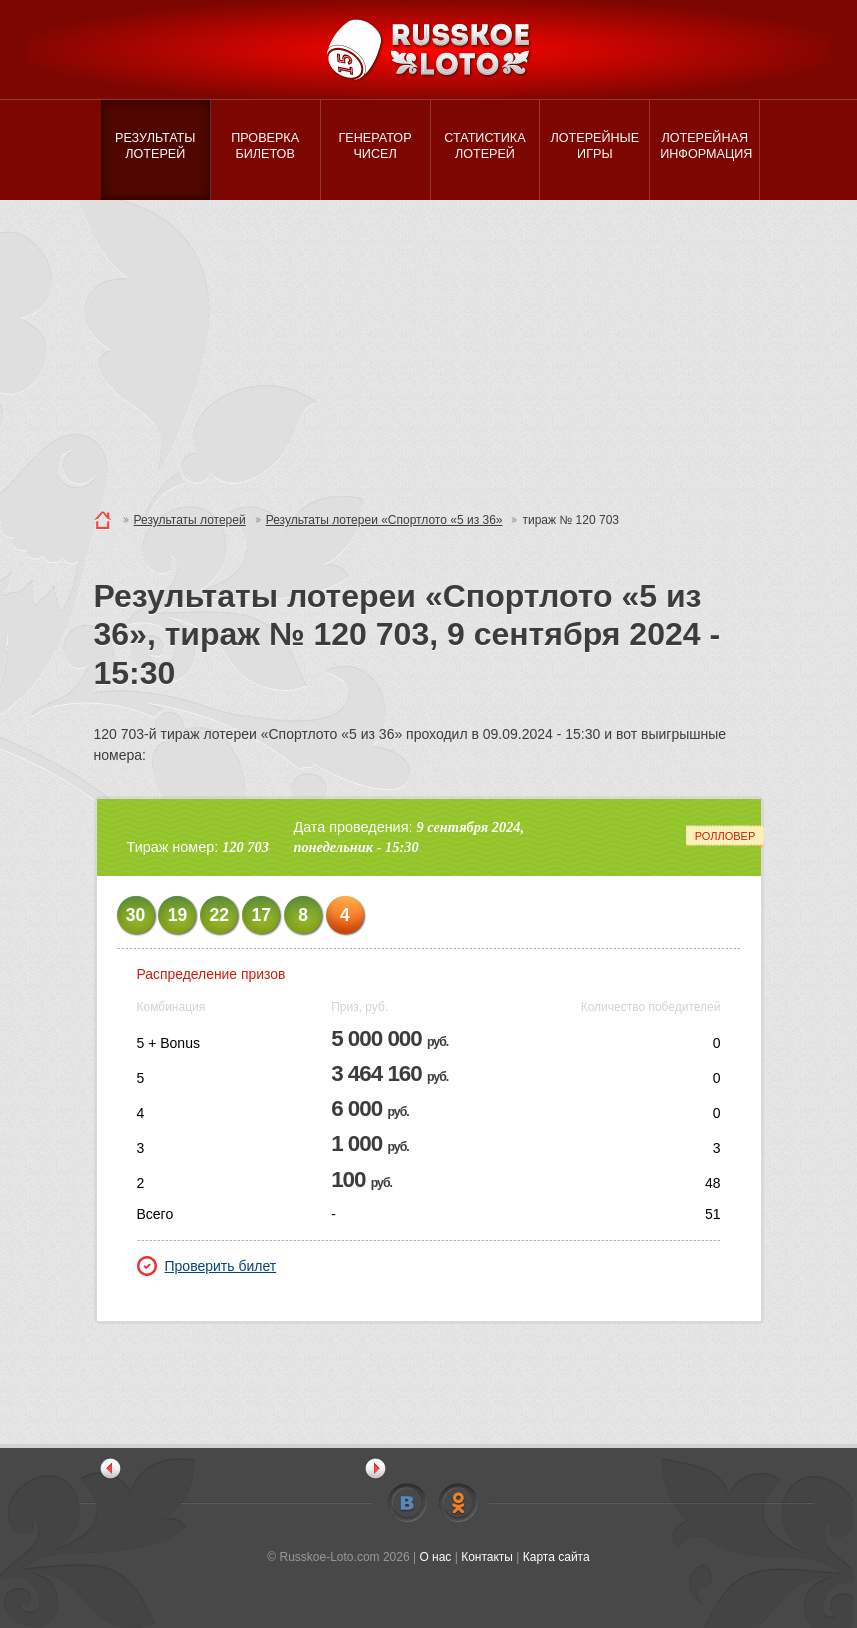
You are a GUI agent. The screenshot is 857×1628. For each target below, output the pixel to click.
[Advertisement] (428, 350)
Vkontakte (407, 1503)
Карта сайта (556, 1557)
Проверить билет (207, 1266)
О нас (435, 1557)
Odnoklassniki (458, 1503)
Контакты (487, 1557)
